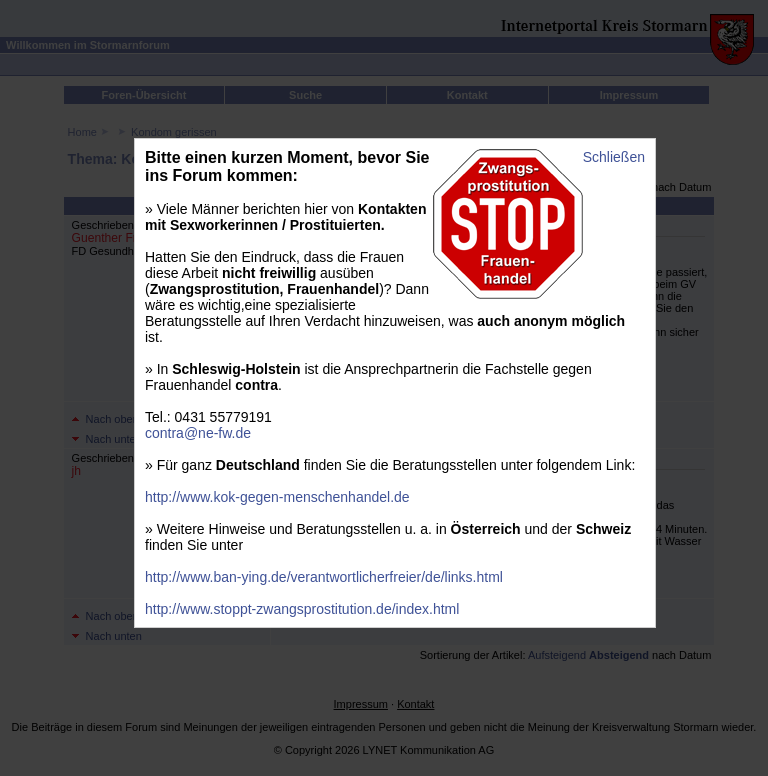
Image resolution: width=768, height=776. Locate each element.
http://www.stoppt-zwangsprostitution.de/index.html (302, 609)
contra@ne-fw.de (198, 433)
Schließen (614, 157)
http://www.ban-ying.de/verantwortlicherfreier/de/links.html (324, 577)
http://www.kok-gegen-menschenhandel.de (277, 497)
